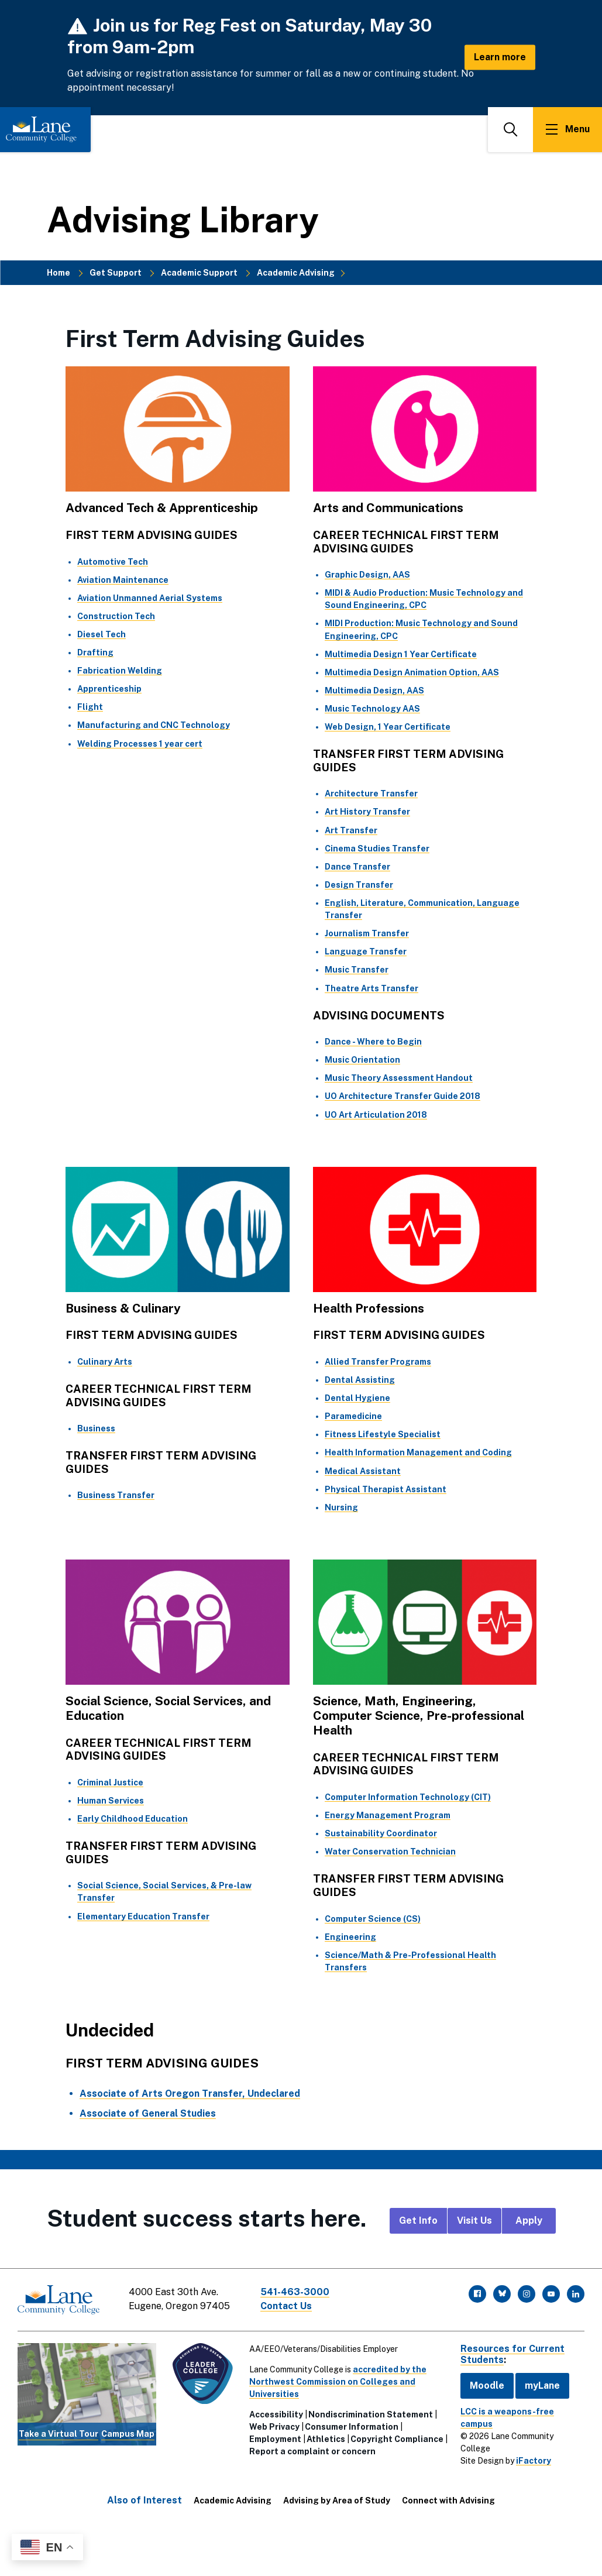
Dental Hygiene (357, 1398)
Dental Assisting (360, 1380)
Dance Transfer (357, 866)
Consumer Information (351, 2426)
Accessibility (276, 2414)
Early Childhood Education (132, 1818)
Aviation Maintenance (122, 580)
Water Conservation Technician (390, 1851)
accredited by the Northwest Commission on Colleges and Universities (337, 2382)
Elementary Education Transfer (143, 1916)
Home (58, 272)
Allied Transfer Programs (378, 1361)
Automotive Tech (112, 561)
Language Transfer (366, 951)
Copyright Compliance (396, 2439)
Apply (528, 2220)
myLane (542, 2385)
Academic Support (199, 272)
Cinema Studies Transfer (377, 848)
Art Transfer (351, 830)
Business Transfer (115, 1495)
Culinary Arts (104, 1361)
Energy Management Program (387, 1815)
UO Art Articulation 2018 (376, 1114)
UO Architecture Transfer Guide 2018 (402, 1096)
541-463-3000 (294, 2291)
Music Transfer (356, 969)
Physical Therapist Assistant (385, 1489)
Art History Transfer (367, 811)
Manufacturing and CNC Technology (153, 725)
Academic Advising (296, 272)
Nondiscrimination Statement (370, 2414)
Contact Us (286, 2305)
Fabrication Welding (119, 670)
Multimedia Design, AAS (374, 690)
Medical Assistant (363, 1471)
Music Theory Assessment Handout (399, 1078)
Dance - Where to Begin (373, 1041)
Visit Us (474, 2220)
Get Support (116, 272)
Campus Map (127, 2433)
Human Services (110, 1800)
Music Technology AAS (372, 708)
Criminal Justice (110, 1782)
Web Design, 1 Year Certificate (387, 726)
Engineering (350, 1937)
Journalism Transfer (367, 933)
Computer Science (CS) (373, 1919)
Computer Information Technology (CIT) (408, 1797)
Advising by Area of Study (336, 2500)
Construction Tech (116, 616)
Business (96, 1428)
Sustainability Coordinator (381, 1833)
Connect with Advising (448, 2500)
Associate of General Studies (148, 2113)
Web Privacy (274, 2426)
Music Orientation (362, 1059)
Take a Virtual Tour (58, 2433)
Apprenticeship (109, 688)
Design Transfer (359, 884)
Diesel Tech (101, 634)
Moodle (487, 2385)
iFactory (533, 2460)
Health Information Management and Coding (418, 1452)
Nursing (341, 1507)
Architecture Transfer (371, 793)
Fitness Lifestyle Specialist (383, 1434)
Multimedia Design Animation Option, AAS (412, 672)
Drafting (95, 652)
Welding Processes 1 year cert (139, 743)
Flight (90, 707)
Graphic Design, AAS (367, 574)
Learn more (500, 57)
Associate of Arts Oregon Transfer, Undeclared (190, 2093)
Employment (275, 2439)
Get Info (418, 2220)
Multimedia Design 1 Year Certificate (401, 654)
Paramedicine (353, 1416)
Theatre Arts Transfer (371, 988)
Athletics (326, 2439)
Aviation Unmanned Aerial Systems (149, 598)
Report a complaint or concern (312, 2451)
